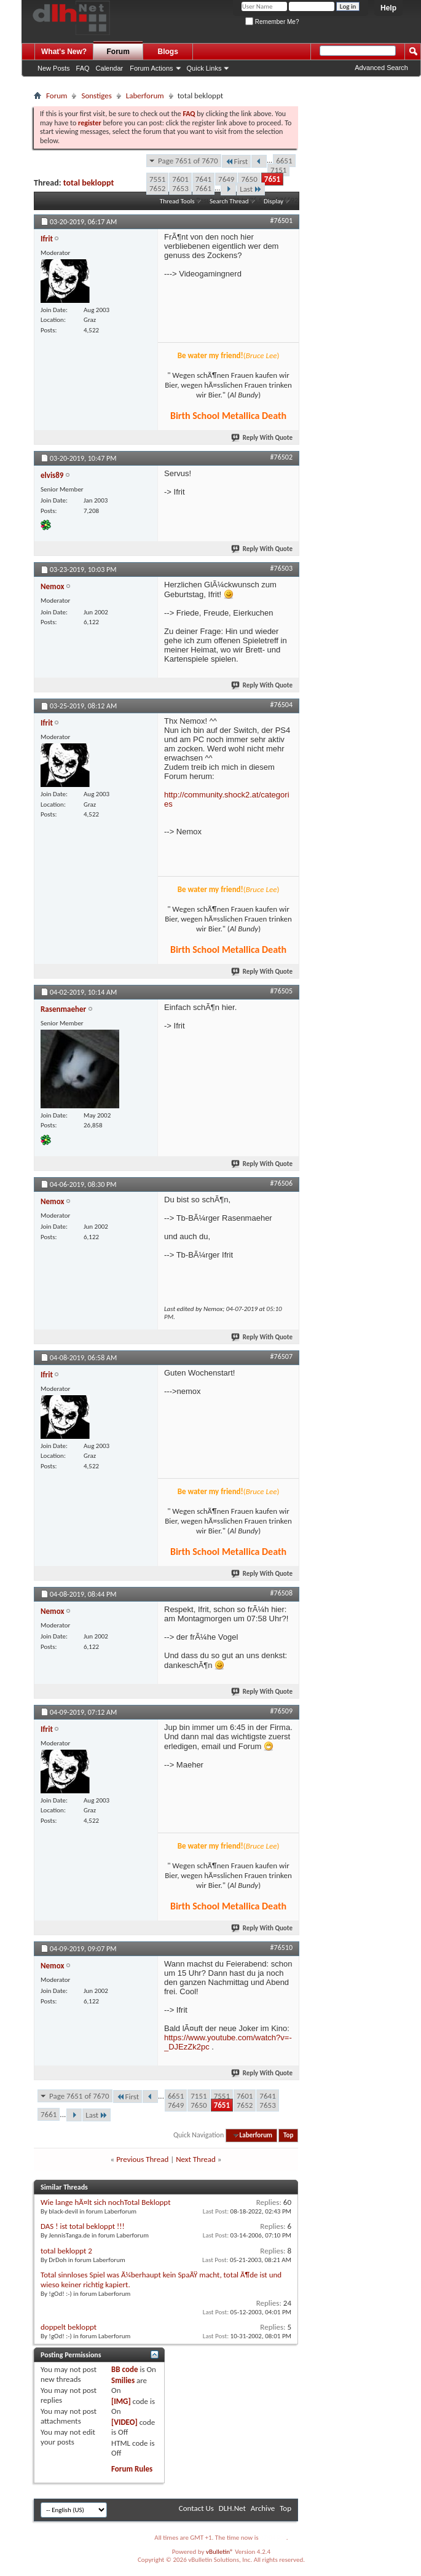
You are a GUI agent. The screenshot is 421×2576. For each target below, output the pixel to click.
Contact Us (196, 2508)
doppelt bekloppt (68, 2326)
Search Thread (229, 201)
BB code (124, 2369)
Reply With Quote (262, 438)
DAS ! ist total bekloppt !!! (83, 2226)
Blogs (168, 51)
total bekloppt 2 (66, 2250)
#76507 (281, 1356)
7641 (203, 179)
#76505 (281, 991)
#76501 (281, 220)
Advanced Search (381, 67)
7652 (157, 188)
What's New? (64, 51)
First (236, 161)
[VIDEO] (124, 2422)
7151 (278, 169)
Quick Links (204, 68)
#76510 (281, 1947)
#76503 (281, 568)
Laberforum (145, 95)
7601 (180, 179)
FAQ (83, 68)
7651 (272, 179)
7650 (249, 179)
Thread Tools (177, 201)
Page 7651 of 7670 (188, 160)
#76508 (281, 1593)
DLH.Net (232, 2508)
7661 (203, 188)
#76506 (281, 1183)
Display (273, 201)
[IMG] (121, 2401)
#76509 (281, 1711)
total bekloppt (88, 183)
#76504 (281, 704)
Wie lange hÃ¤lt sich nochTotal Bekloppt (106, 2202)
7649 (226, 179)
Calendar (110, 68)
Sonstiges (96, 95)
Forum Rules (131, 2468)
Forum (118, 51)
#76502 (281, 457)
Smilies (123, 2380)
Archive (263, 2508)
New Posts (53, 68)
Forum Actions (151, 68)
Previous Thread (142, 2159)
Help (388, 8)
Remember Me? (272, 21)
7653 (180, 188)
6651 (284, 160)
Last (251, 189)
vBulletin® (220, 2552)
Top (288, 2135)
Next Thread (196, 2159)
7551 (157, 179)
